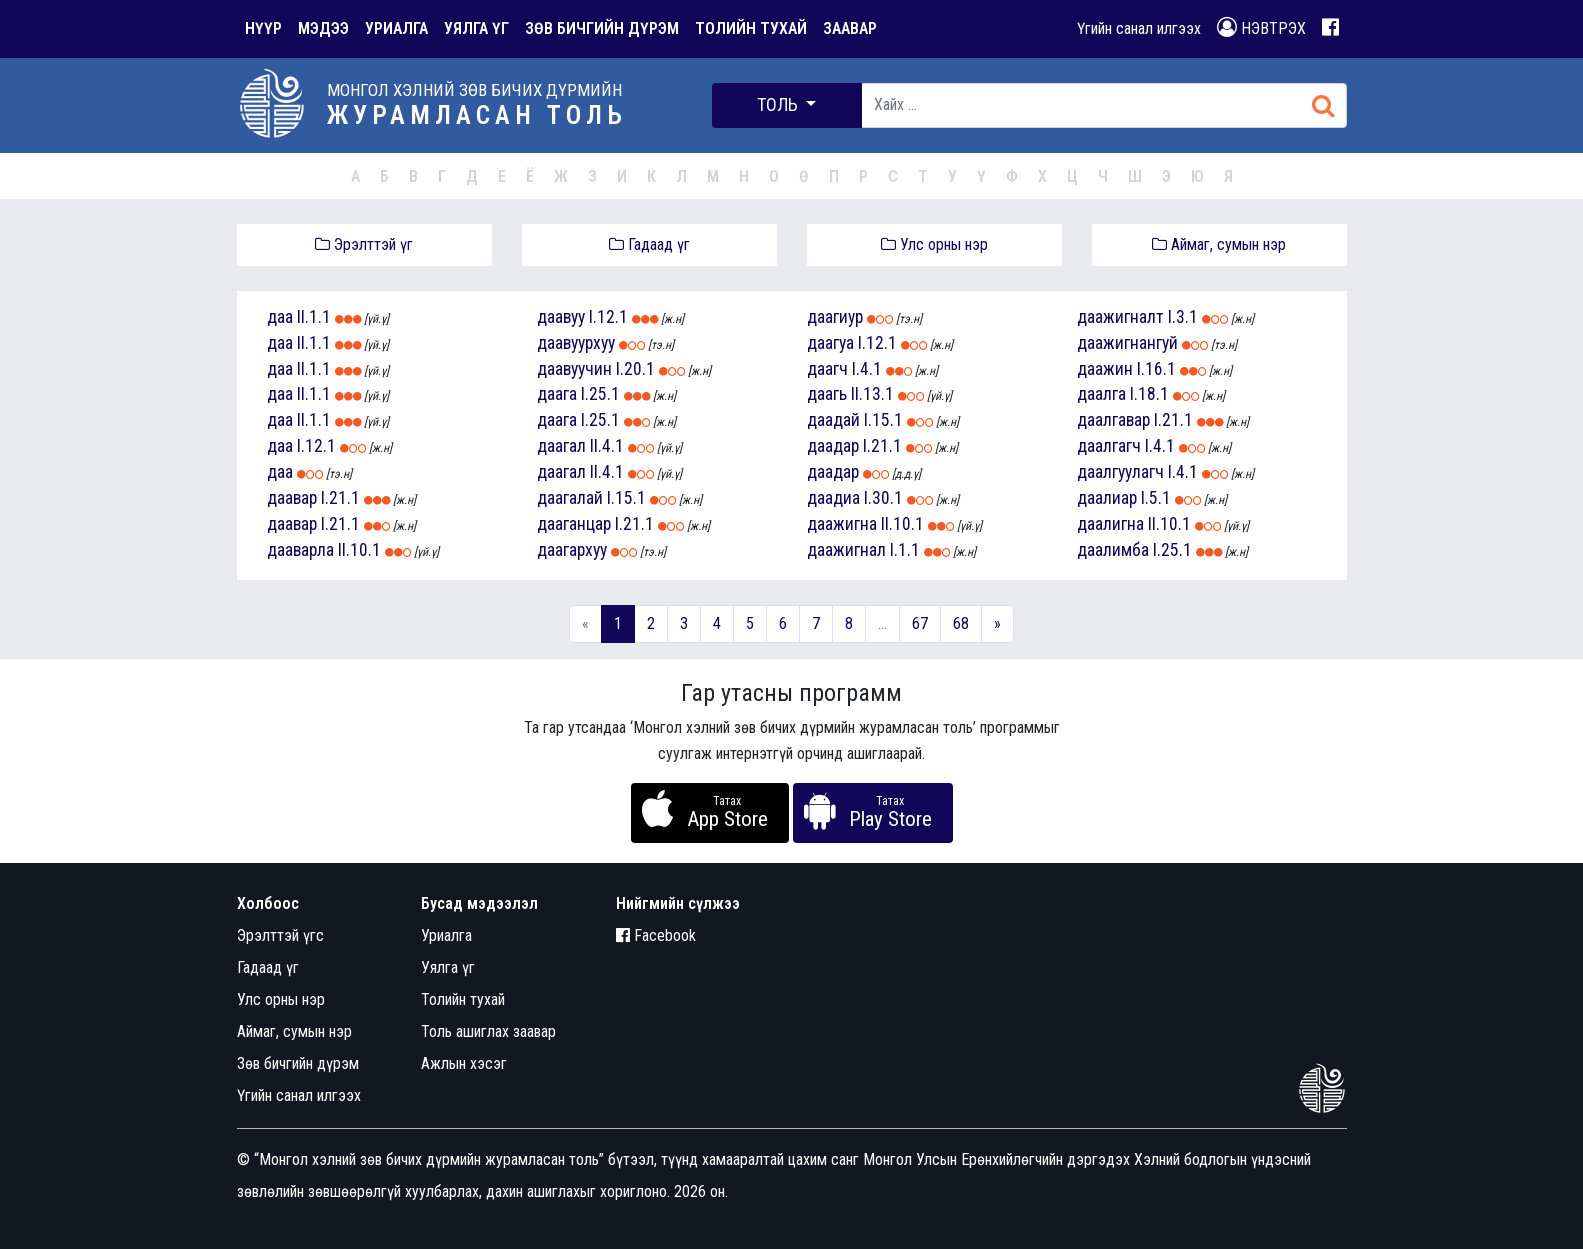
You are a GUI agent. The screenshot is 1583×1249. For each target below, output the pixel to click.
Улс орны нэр (934, 244)
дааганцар (574, 524)
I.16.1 (1156, 369)
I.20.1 (635, 369)
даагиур (835, 317)
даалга (1101, 394)
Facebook (656, 935)
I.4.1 (867, 369)
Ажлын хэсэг (464, 1063)
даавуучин (574, 369)
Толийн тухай (463, 999)
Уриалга (446, 935)
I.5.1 (1156, 498)
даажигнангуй (1127, 343)
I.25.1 (600, 394)
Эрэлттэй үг (364, 244)
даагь (827, 394)
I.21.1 (340, 498)
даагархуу (572, 550)
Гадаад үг (649, 244)
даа (280, 317)
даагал (561, 446)
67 (920, 623)
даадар (833, 446)
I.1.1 (905, 550)
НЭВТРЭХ (1261, 27)
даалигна (1110, 524)
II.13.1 (872, 394)
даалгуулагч (1120, 472)
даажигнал (846, 550)
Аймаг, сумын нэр (1219, 244)
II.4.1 (607, 446)
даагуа (830, 343)
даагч (827, 369)
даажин (1105, 369)
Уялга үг (448, 967)
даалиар (1107, 498)
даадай (833, 420)
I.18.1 (1149, 394)
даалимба (1113, 550)
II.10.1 (359, 550)
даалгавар (1113, 420)
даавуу (561, 317)
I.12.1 (316, 446)
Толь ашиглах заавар (488, 1031)
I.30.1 (883, 498)
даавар (292, 498)
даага (557, 394)
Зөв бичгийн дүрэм (298, 1063)
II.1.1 (314, 317)
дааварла (300, 550)
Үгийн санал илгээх (1139, 28)
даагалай (570, 498)
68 (961, 623)
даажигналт (1120, 317)
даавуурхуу (576, 343)
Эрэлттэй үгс (280, 935)
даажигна (842, 524)
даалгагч (1109, 446)
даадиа (833, 498)
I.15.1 (626, 498)
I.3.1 (1183, 317)
